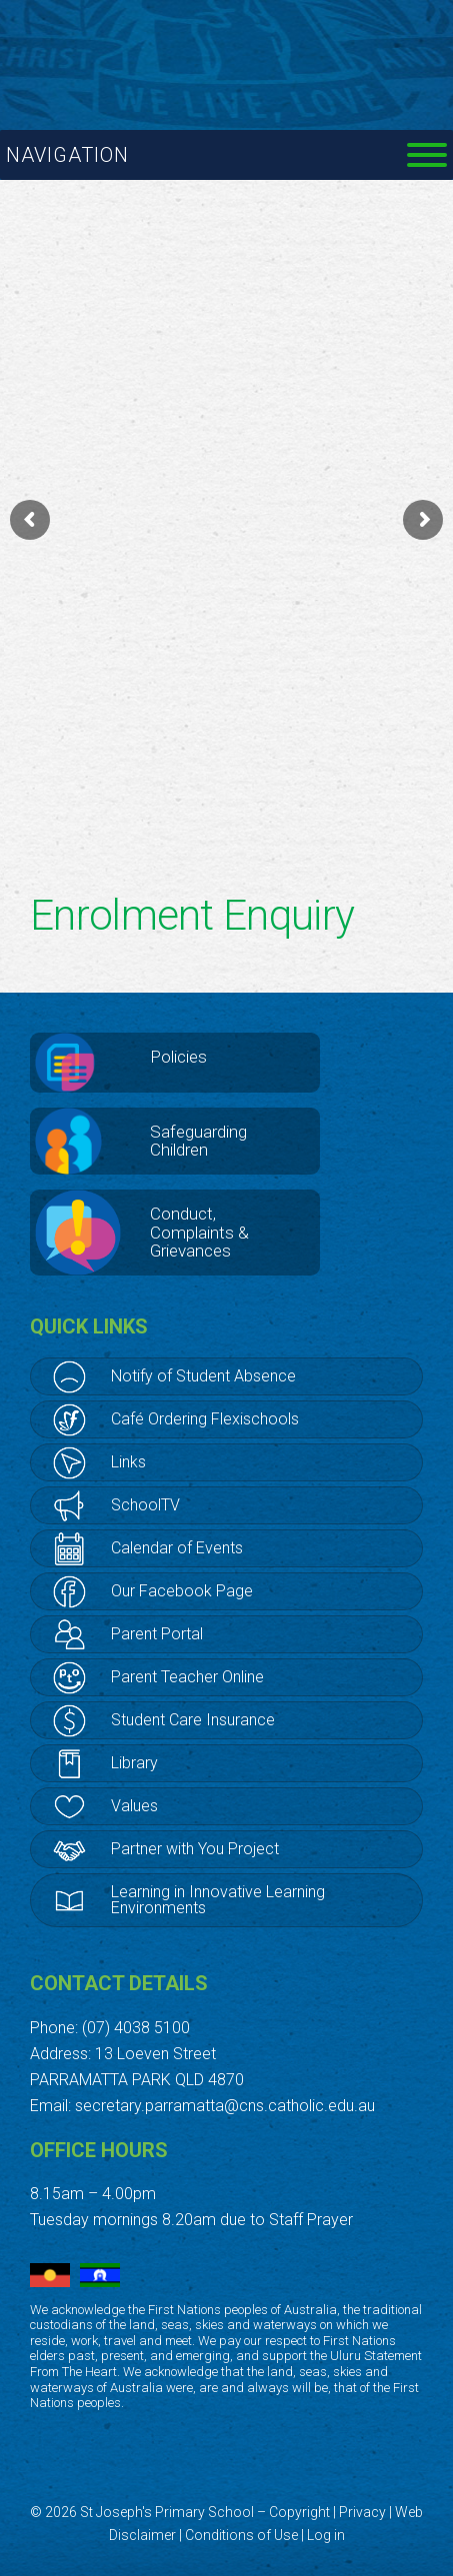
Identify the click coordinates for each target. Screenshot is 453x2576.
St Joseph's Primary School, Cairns (227, 50)
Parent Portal (157, 1633)
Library (134, 1762)
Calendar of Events (177, 1547)
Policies (178, 1057)
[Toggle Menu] (427, 155)
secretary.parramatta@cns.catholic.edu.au (225, 2105)
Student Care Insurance (193, 1719)
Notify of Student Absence (203, 1375)
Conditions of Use (241, 2535)
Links (128, 1461)
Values (134, 1805)
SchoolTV (145, 1504)
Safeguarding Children (198, 1141)
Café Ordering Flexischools (205, 1418)
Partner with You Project (195, 1848)
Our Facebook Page (182, 1590)
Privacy (362, 2512)
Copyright (299, 2512)
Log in (326, 2535)
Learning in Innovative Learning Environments (218, 1899)
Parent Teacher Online (187, 1676)
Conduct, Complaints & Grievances (199, 1232)
